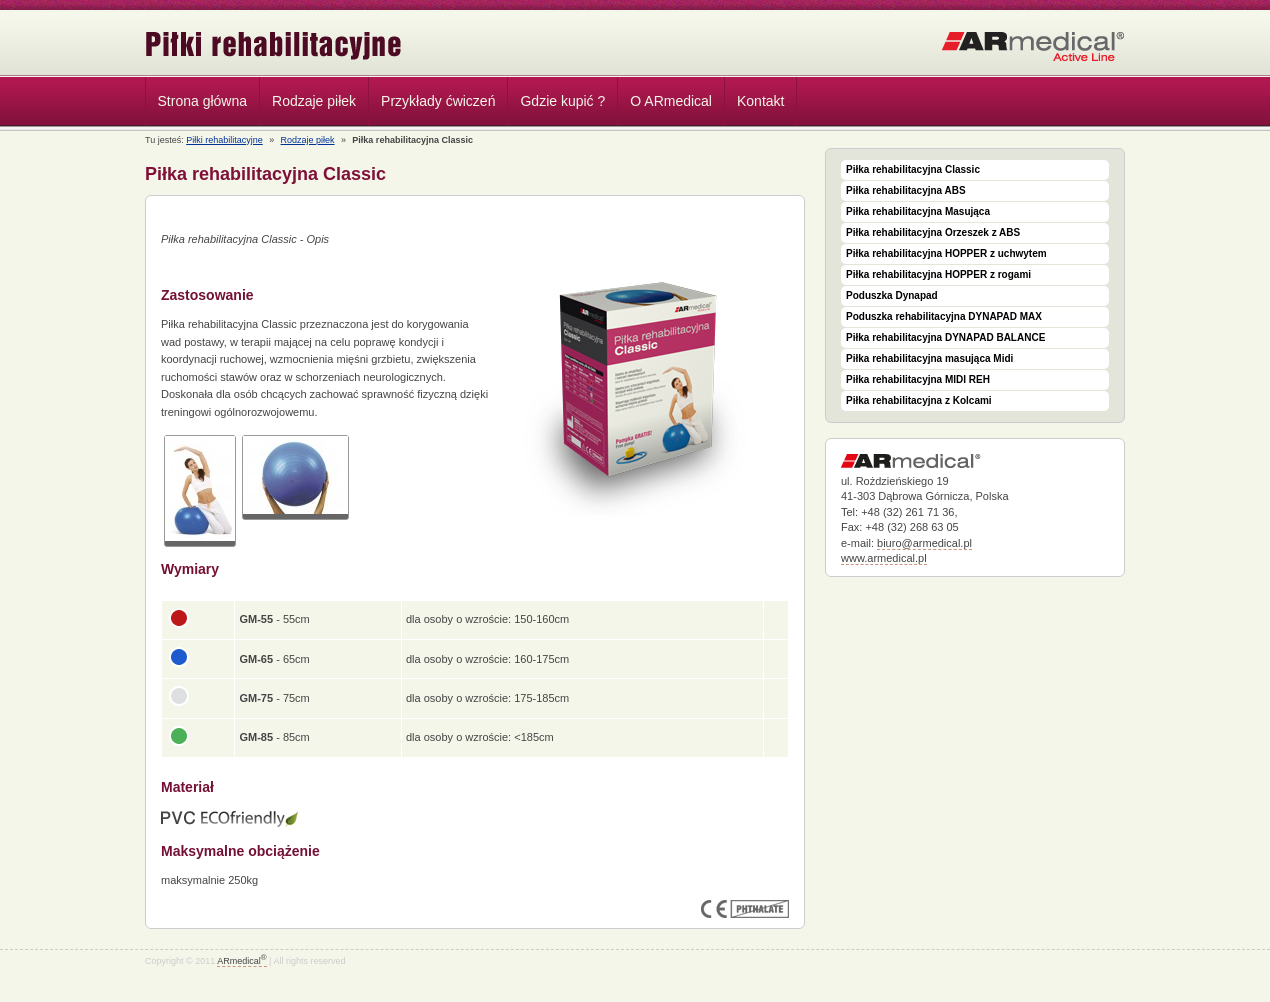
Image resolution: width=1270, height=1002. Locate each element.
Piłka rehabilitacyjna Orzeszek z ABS (933, 232)
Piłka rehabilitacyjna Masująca (918, 211)
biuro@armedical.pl (924, 543)
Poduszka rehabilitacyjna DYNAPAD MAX (944, 316)
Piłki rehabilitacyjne (274, 45)
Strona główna (203, 101)
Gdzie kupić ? (562, 101)
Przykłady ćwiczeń (438, 101)
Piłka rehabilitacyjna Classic (913, 169)
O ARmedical (671, 101)
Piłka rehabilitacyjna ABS (906, 190)
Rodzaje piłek (309, 104)
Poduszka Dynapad (892, 295)
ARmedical (241, 961)
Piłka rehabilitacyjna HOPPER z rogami (938, 274)
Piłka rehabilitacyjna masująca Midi (929, 358)
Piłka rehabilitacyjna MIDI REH (918, 379)
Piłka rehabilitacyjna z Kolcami (919, 400)
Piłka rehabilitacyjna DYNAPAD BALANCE (945, 337)
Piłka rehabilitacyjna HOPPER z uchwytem (946, 253)
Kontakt (760, 101)
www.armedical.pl (884, 558)
